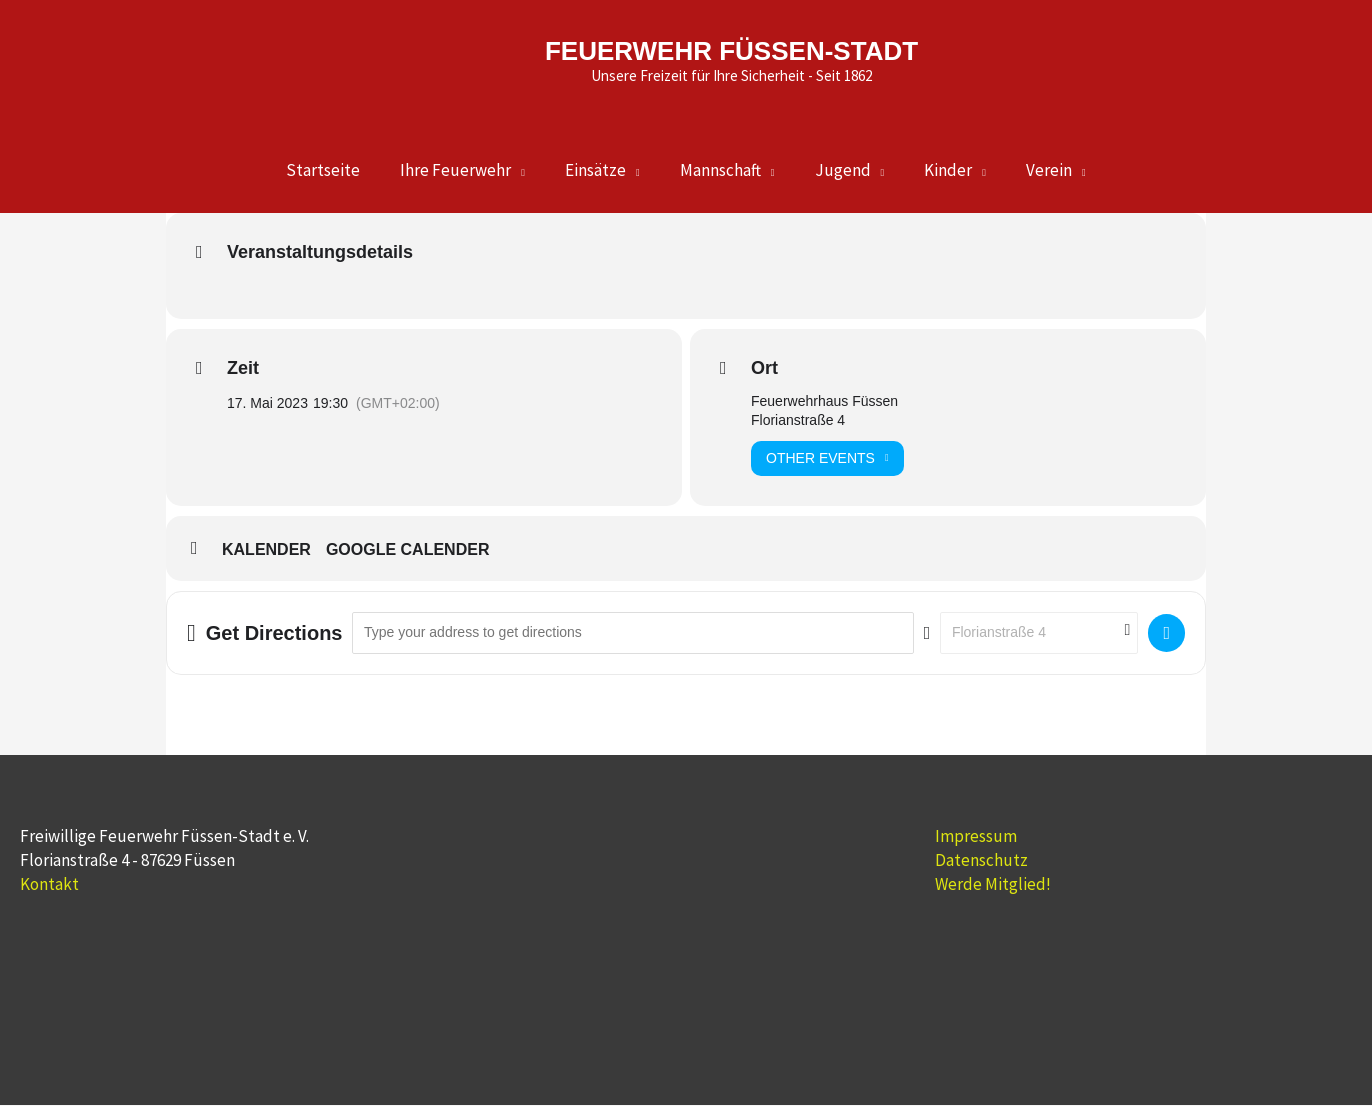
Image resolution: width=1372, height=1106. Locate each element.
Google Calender (408, 550)
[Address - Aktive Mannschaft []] (632, 633)
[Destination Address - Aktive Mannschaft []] (1039, 633)
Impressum (976, 837)
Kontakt (49, 885)
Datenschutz (981, 861)
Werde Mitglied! (993, 885)
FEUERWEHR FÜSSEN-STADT (728, 39)
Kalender (266, 550)
